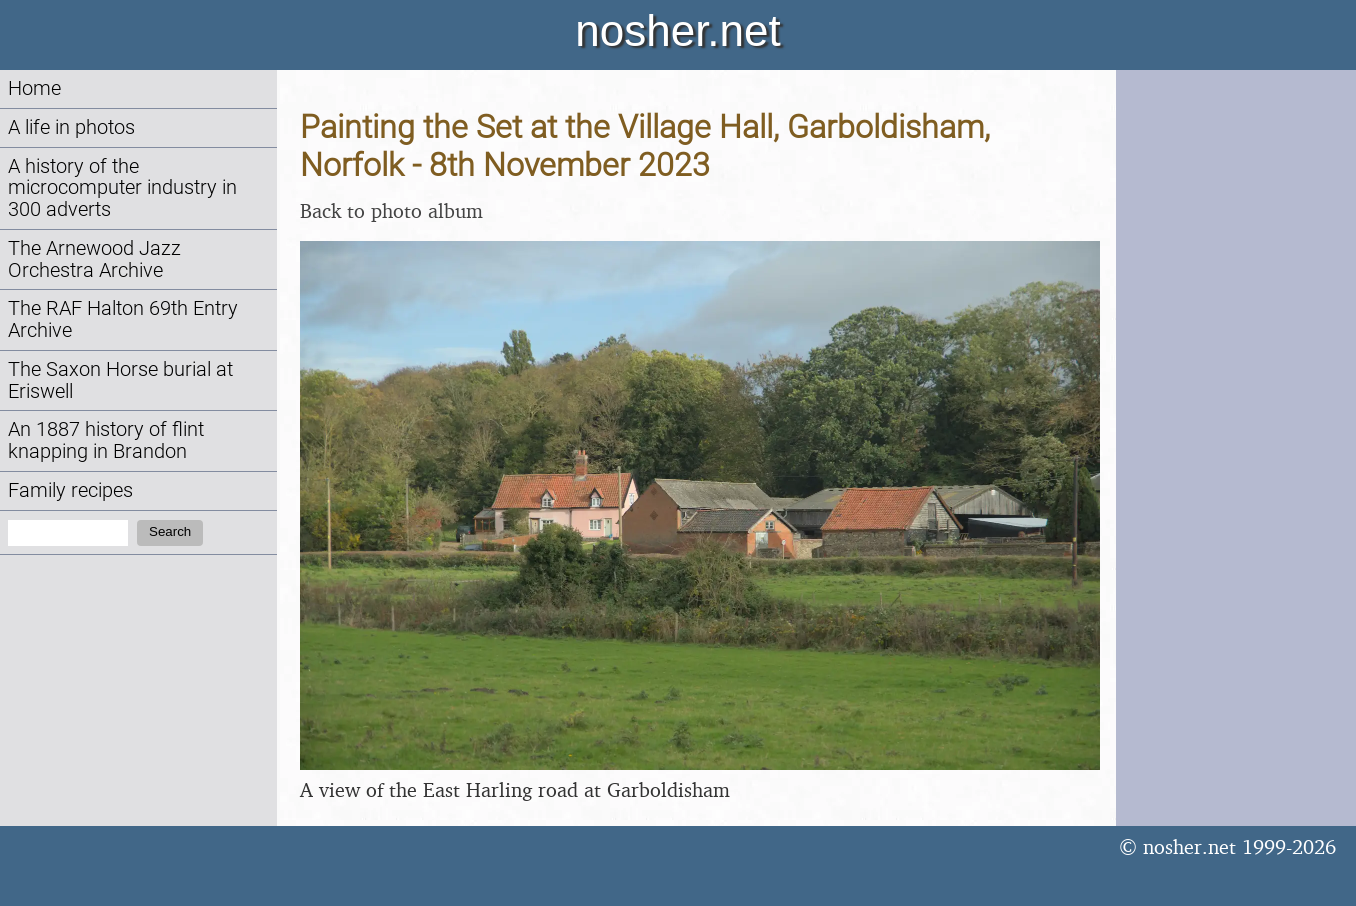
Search (170, 531)
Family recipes (70, 490)
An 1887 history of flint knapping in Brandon (106, 440)
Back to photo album (391, 210)
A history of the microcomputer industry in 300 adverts (122, 188)
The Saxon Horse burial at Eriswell (120, 380)
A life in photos (71, 127)
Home (34, 88)
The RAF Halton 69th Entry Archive (123, 319)
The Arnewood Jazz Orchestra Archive (94, 259)
